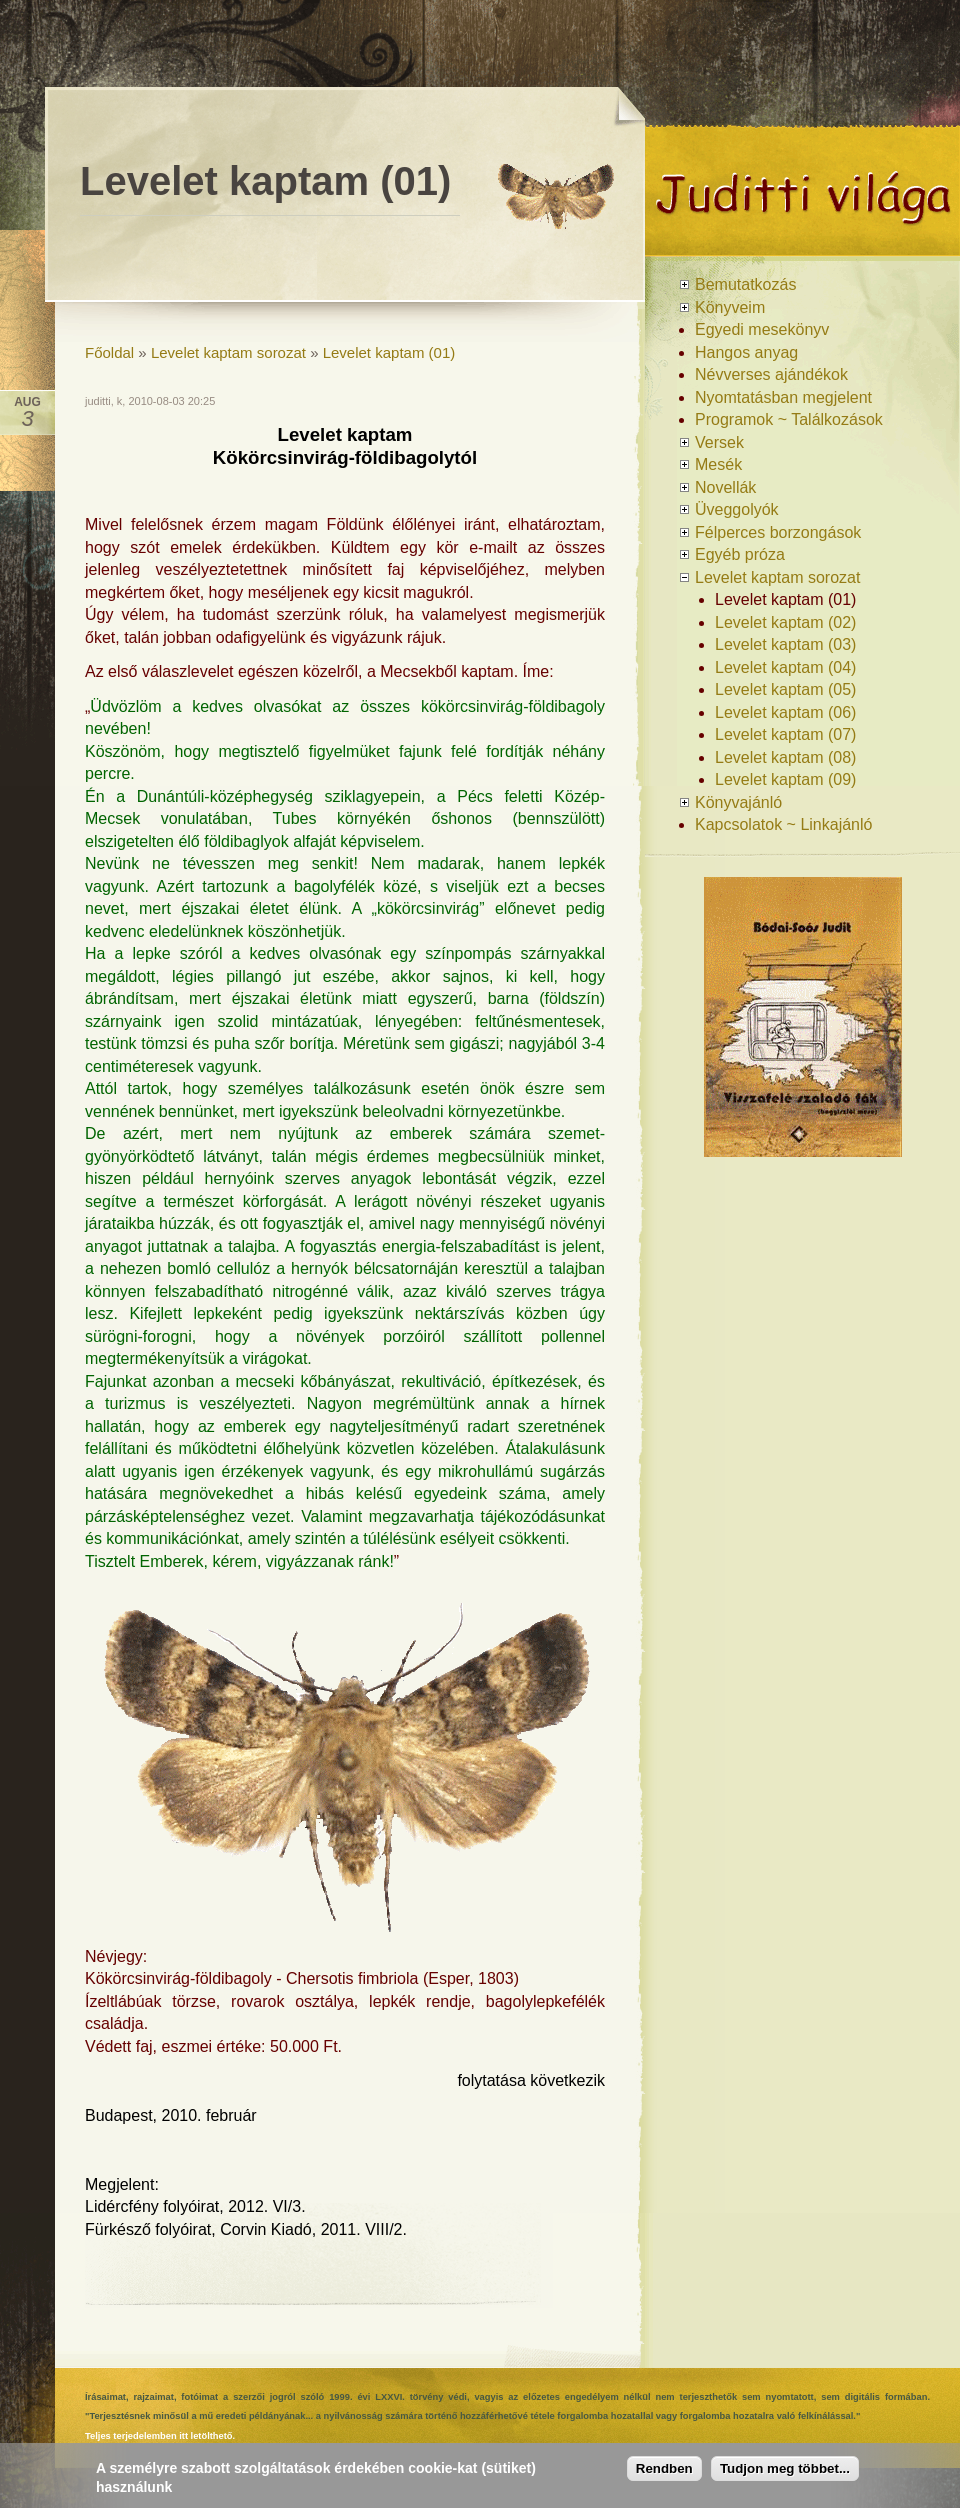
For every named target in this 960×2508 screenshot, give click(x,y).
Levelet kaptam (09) (785, 779)
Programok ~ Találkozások (789, 419)
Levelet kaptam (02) (785, 622)
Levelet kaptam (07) (785, 734)
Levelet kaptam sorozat (228, 352)
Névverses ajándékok (771, 374)
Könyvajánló (738, 802)
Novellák (725, 487)
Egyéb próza (740, 554)
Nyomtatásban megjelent (783, 397)
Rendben (664, 2468)
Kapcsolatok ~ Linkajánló (783, 824)
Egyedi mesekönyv (762, 329)
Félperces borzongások (778, 532)
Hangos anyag (746, 352)
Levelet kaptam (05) (785, 689)
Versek (719, 442)
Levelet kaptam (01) (389, 352)
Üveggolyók (737, 509)
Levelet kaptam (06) (785, 712)
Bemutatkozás (745, 284)
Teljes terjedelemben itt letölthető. (160, 2436)
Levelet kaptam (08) (785, 757)
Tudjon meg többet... (785, 2468)
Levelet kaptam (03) (785, 644)
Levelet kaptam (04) (785, 667)
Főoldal (109, 352)
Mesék (718, 464)
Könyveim (730, 307)
